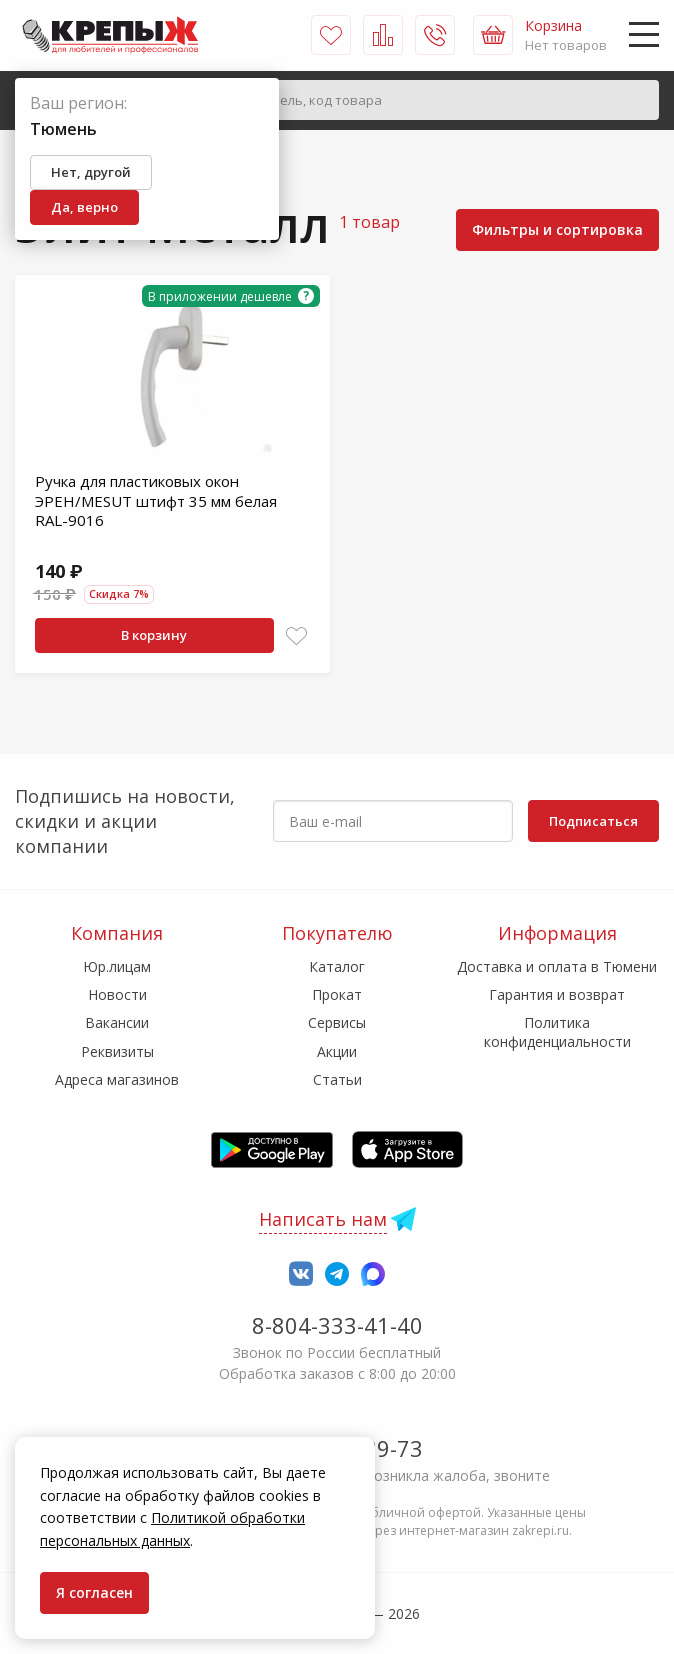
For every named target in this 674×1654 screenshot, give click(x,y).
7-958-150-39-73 (337, 1448)
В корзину (154, 635)
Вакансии (117, 1022)
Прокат (337, 994)
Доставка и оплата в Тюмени (557, 966)
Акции (337, 1051)
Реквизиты (117, 1051)
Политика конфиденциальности (557, 1031)
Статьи (337, 1079)
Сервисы (337, 1022)
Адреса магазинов (117, 1079)
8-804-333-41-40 (337, 1325)
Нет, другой (91, 172)
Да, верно (84, 207)
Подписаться (593, 821)
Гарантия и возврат (557, 994)
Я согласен (94, 1592)
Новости (117, 994)
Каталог (337, 966)
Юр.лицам (117, 966)
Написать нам (323, 1219)
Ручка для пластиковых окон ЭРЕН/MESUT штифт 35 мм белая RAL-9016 (156, 500)
